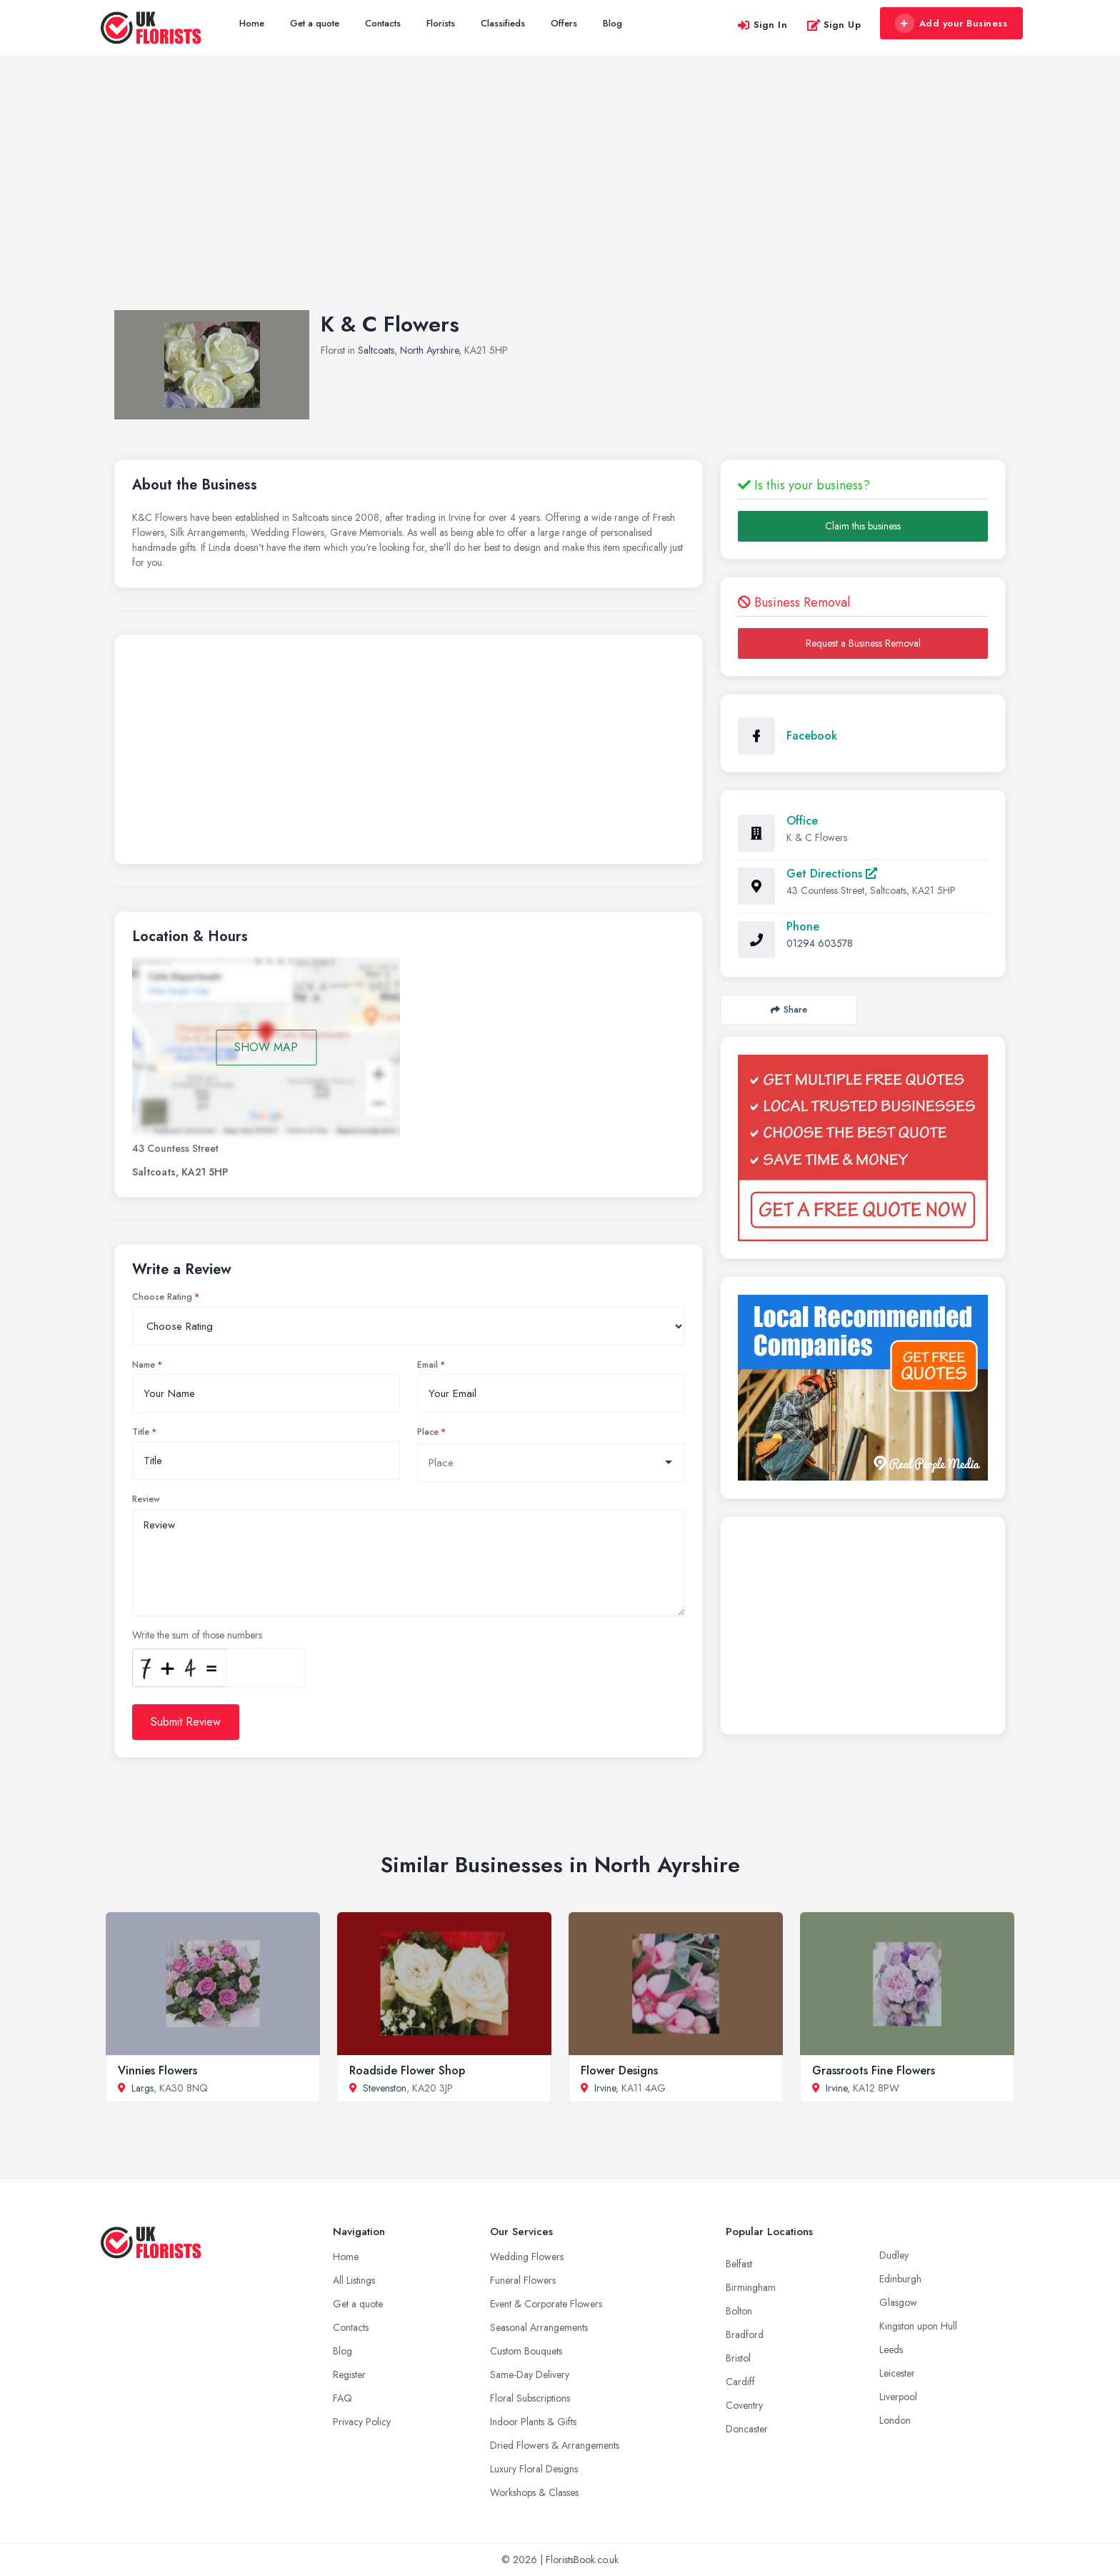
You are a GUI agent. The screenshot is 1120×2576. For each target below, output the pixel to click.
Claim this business (863, 526)
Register (349, 2374)
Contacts (383, 23)
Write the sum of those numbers (197, 1635)
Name (143, 1364)
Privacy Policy (362, 2422)
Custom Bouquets (526, 2351)
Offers (564, 23)
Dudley (894, 2255)
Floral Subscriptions (530, 2398)
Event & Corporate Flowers (546, 2304)
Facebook (811, 735)
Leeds (891, 2349)
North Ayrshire (429, 350)
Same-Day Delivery (529, 2374)
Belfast (739, 2264)
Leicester (897, 2373)
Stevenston (384, 2088)
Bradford (745, 2334)
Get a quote (314, 23)
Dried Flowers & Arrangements (554, 2445)
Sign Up (834, 24)
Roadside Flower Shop (407, 2070)
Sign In (762, 24)
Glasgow (898, 2302)
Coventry (744, 2405)
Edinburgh (900, 2279)
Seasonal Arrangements (539, 2327)
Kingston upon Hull (918, 2326)
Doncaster (747, 2429)
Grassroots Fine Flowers (873, 2070)
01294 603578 (819, 943)
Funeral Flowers (523, 2280)
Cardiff (740, 2381)
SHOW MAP (266, 1047)
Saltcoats (376, 350)
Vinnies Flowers (157, 2070)
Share (789, 1009)
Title (140, 1432)
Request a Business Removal (863, 643)
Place (428, 1432)
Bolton (739, 2311)
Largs (142, 2088)
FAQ (342, 2398)
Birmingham (751, 2287)
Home (251, 23)
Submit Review (186, 1722)
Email (427, 1364)
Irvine (605, 2088)
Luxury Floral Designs (534, 2469)
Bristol (738, 2358)
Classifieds (503, 23)
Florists (440, 23)
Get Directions (831, 873)
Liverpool (898, 2396)
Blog (612, 23)
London (895, 2420)
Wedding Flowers (527, 2256)
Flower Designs (619, 2070)
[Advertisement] (560, 197)
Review (146, 1499)
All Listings (354, 2280)
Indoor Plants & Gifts (533, 2422)
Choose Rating (162, 1297)
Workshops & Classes (534, 2492)
